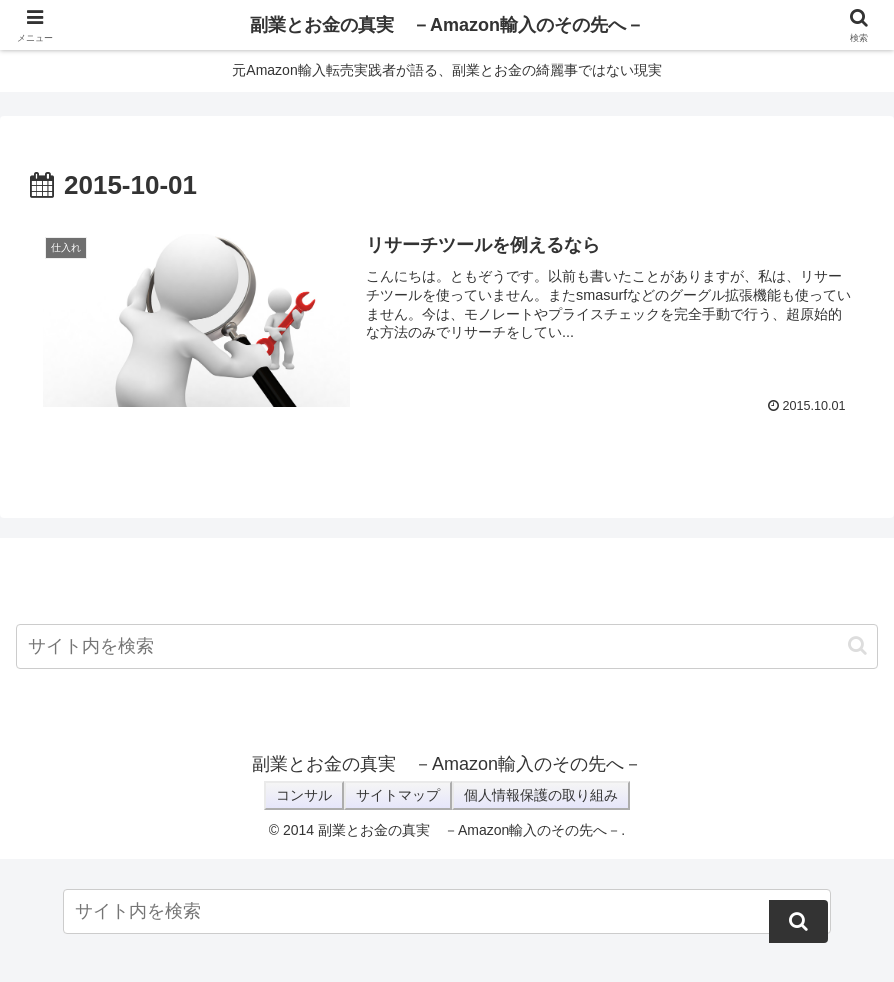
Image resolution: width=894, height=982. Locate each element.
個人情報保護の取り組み (541, 795)
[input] (447, 646)
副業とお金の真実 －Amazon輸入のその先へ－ (447, 25)
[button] (857, 645)
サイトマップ (398, 795)
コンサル (304, 795)
